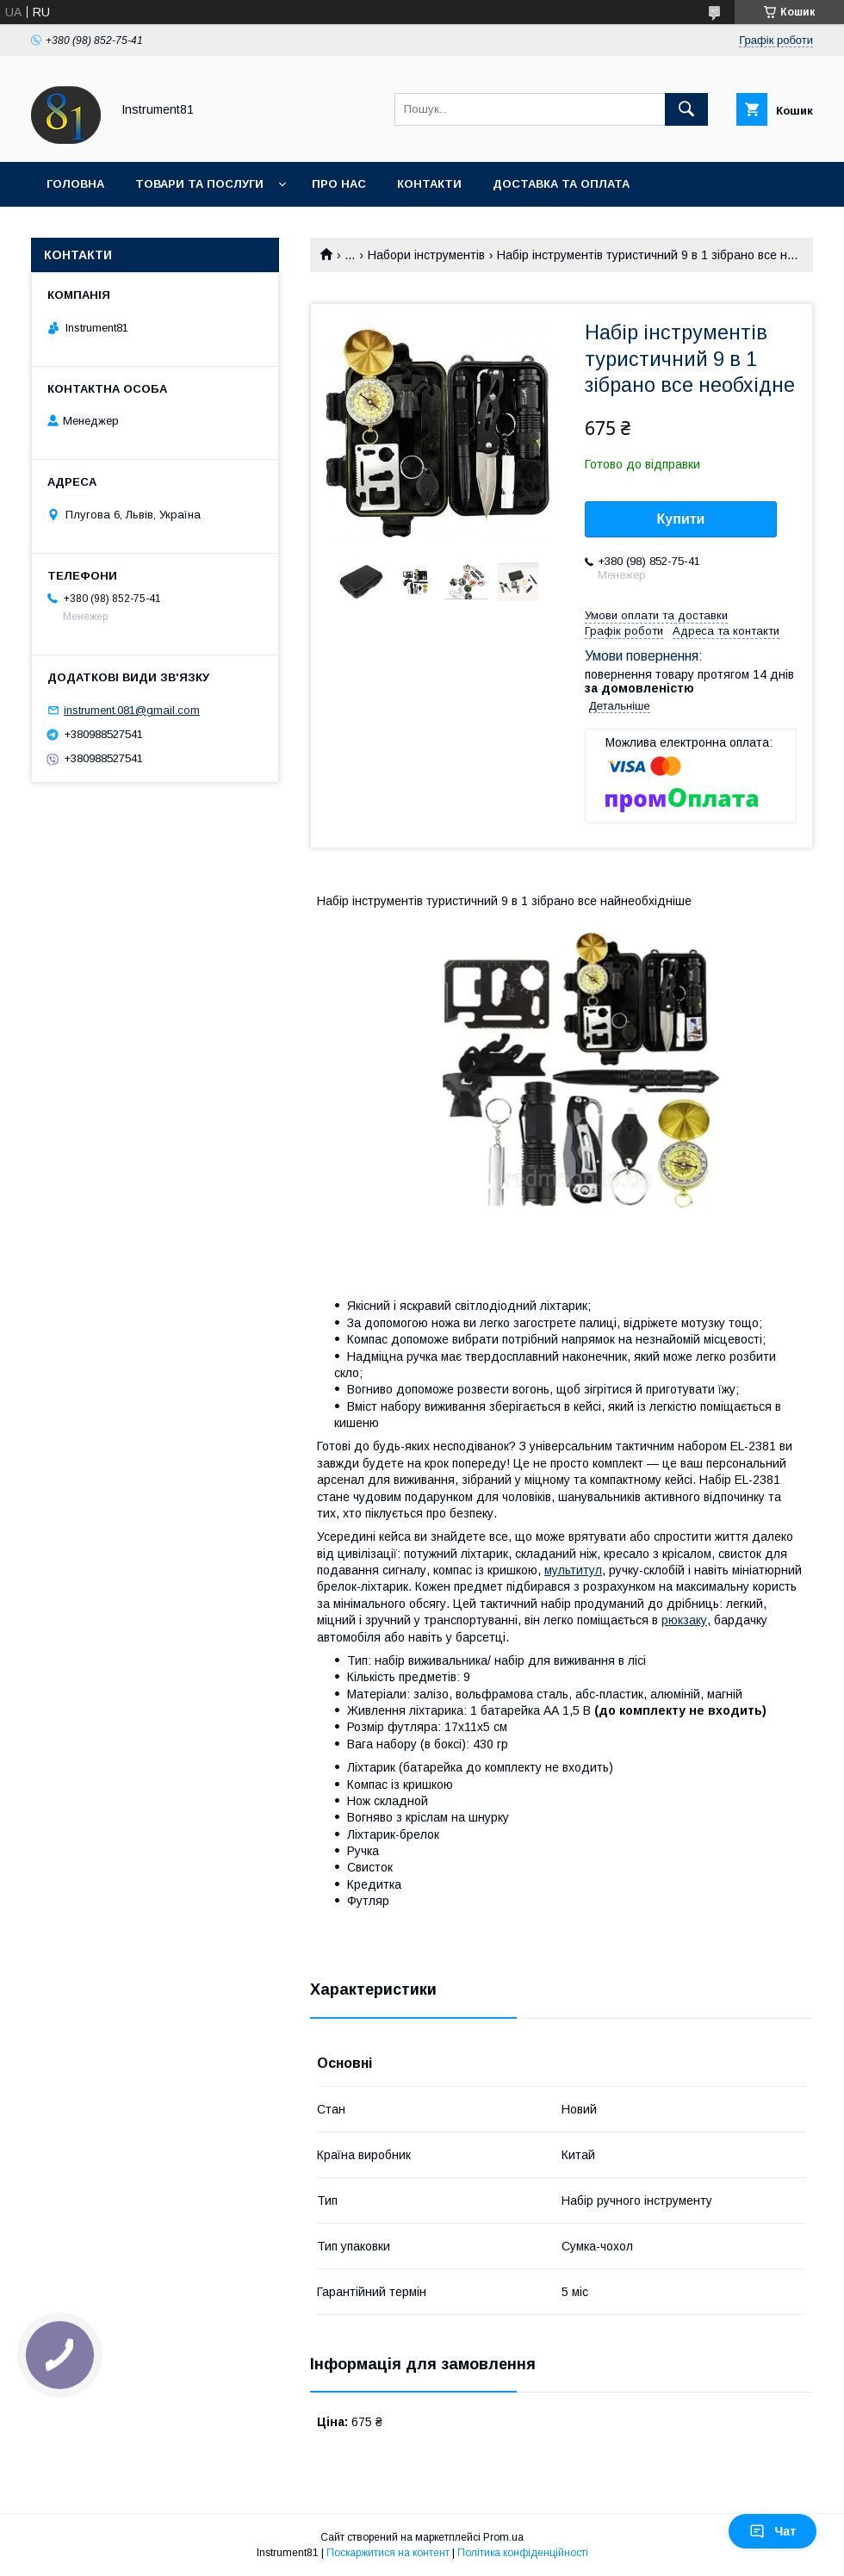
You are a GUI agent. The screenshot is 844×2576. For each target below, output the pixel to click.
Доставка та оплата (561, 183)
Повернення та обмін (119, 228)
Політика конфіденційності (522, 2553)
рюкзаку (684, 1620)
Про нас (339, 183)
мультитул (573, 1570)
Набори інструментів (426, 255)
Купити (681, 519)
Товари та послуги (199, 183)
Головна (75, 183)
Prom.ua (503, 2537)
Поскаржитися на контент (388, 2553)
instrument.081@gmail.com (132, 710)
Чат (772, 2531)
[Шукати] (686, 109)
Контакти (429, 183)
